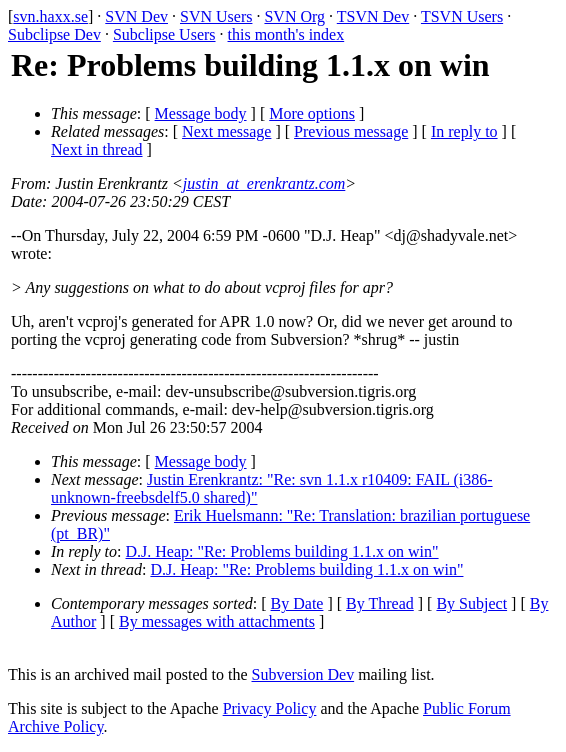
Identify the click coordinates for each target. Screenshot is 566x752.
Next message (226, 131)
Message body (201, 113)
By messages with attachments (217, 621)
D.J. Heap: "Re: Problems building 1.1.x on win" (282, 551)
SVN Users (216, 16)
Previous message (351, 131)
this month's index (286, 34)
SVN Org (294, 16)
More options (312, 113)
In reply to (464, 131)
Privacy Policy (270, 708)
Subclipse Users (164, 34)
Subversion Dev (303, 674)
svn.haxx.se (50, 16)
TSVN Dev (373, 16)
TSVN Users (462, 16)
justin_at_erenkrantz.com (264, 183)
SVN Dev (136, 16)
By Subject (471, 603)
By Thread (380, 603)
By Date (297, 603)
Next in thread (97, 149)
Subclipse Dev (54, 34)
